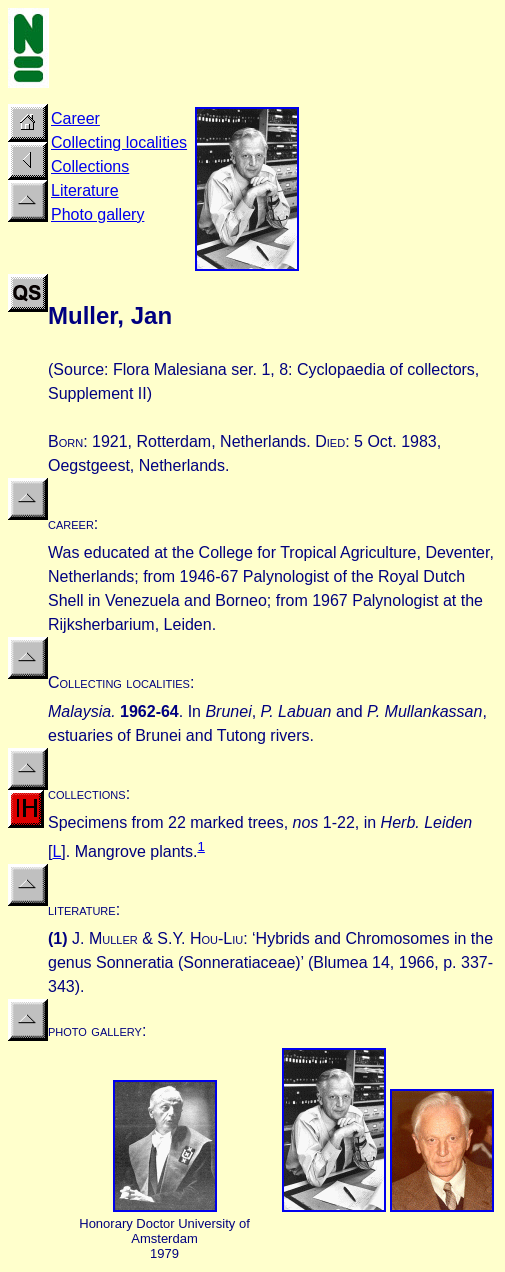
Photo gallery (97, 214)
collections (87, 793)
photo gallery (95, 1030)
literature (82, 909)
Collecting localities (119, 142)
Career (75, 118)
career (71, 523)
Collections (90, 166)
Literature (85, 190)
